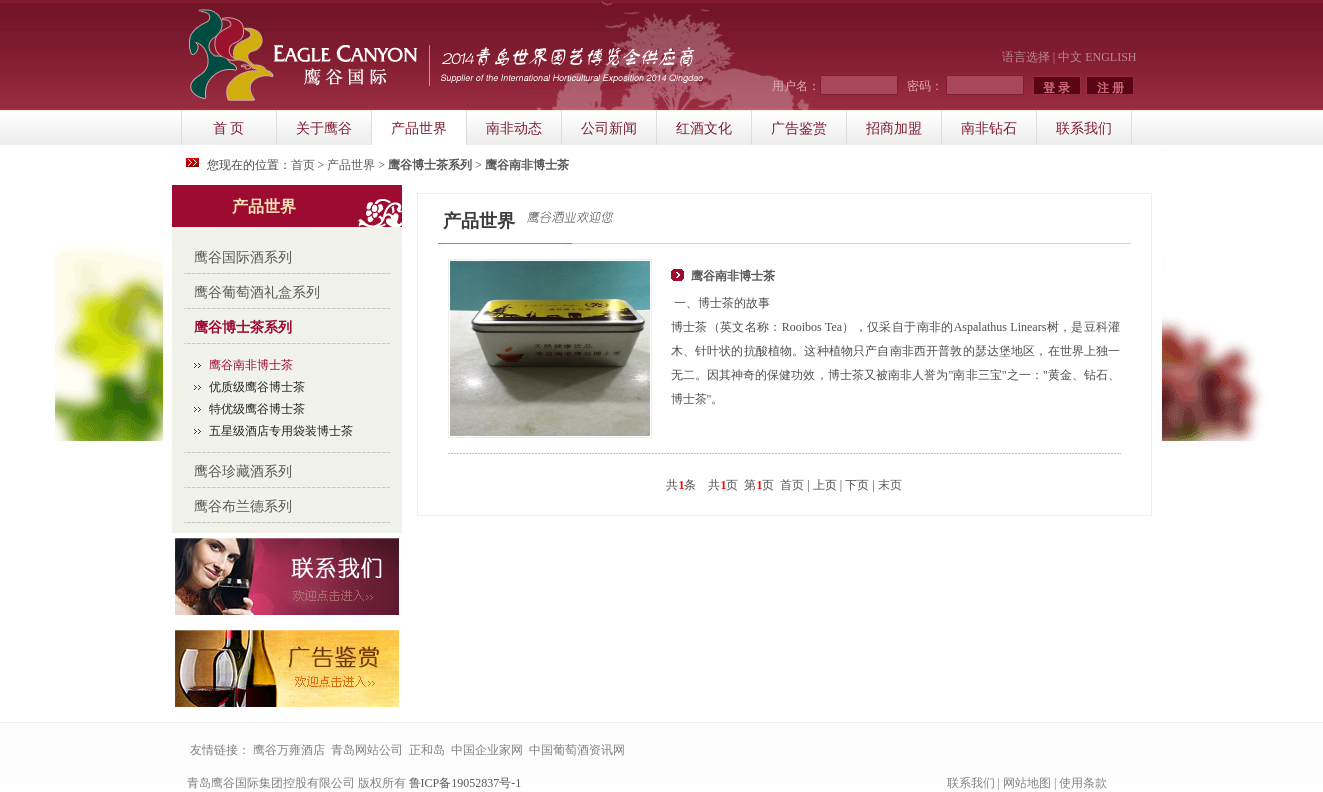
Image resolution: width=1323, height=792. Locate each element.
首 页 (229, 128)
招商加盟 (894, 128)
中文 (1070, 57)
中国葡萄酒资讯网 (577, 750)
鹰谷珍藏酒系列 (243, 471)
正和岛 (427, 750)
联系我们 (1084, 128)
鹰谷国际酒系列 (243, 257)
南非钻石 (989, 128)
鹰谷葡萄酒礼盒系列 (257, 292)
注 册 (1110, 88)
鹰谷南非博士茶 (251, 365)
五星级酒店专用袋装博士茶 (281, 431)
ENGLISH (1110, 57)
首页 (303, 165)
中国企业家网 (487, 750)
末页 (890, 485)
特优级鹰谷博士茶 (257, 409)
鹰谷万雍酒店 (289, 750)
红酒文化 (704, 128)
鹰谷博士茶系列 (243, 327)
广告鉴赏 (799, 128)
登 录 (1056, 88)
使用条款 (1083, 783)
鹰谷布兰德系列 (243, 506)
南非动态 (514, 128)
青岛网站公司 (367, 750)
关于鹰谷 (324, 128)
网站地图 (1027, 783)
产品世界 (419, 128)
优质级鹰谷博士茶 (257, 387)
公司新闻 (609, 128)
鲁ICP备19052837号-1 (465, 783)
